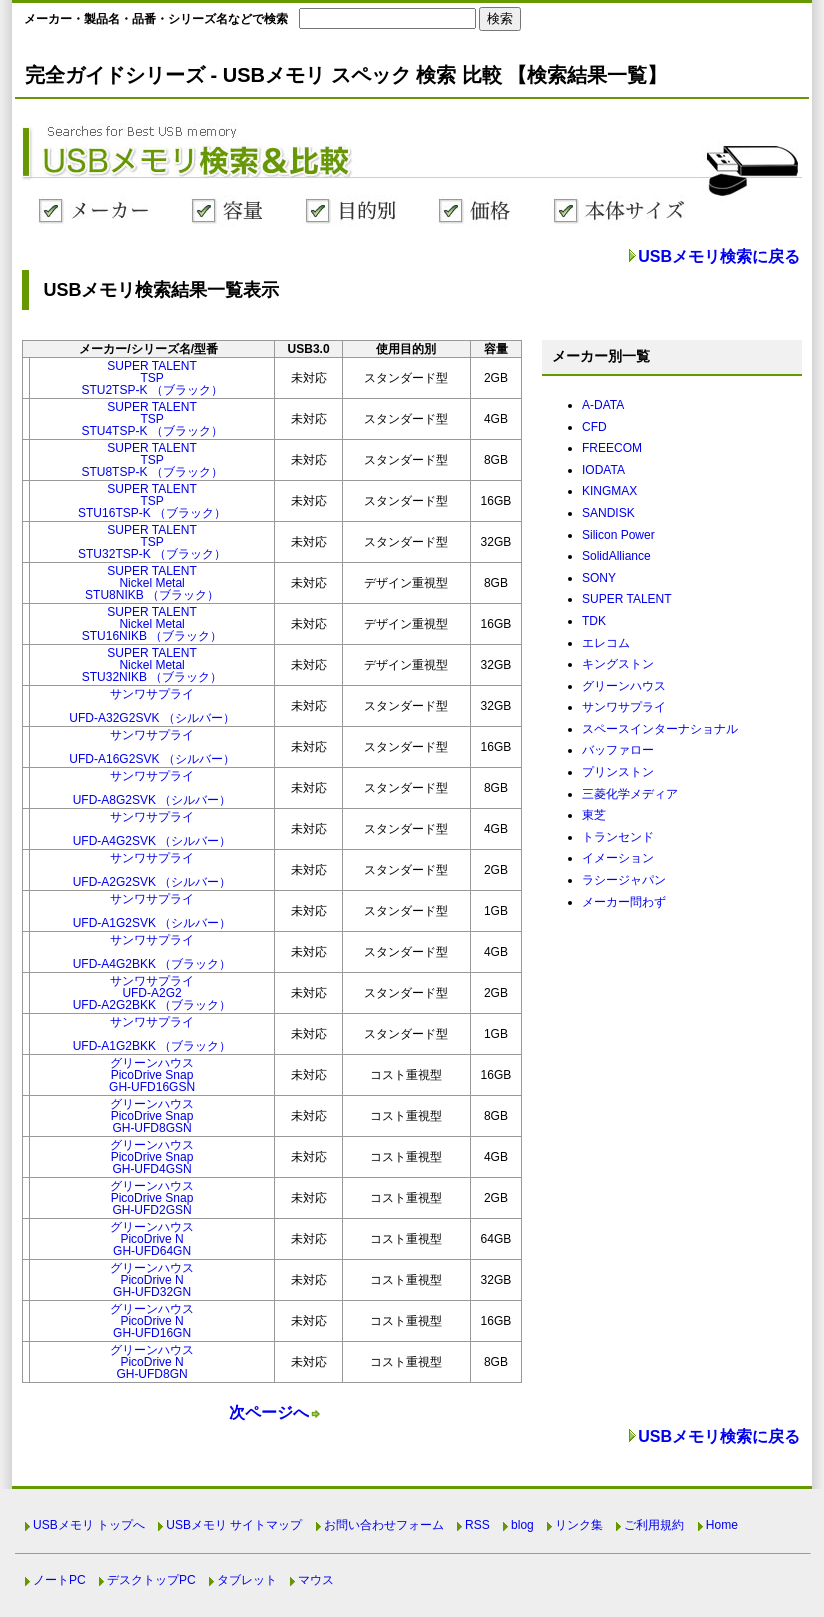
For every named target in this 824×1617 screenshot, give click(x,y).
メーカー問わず (624, 902)
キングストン (618, 664)
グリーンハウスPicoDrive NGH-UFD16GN (152, 1321)
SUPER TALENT (627, 599)
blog (522, 1525)
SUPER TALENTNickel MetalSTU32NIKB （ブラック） (152, 665)
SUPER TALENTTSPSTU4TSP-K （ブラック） (151, 419)
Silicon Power (618, 535)
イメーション (618, 858)
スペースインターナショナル (660, 729)
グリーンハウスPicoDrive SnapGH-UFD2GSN (152, 1198)
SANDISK (608, 513)
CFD (594, 427)
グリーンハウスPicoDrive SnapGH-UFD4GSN (152, 1157)
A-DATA (603, 405)
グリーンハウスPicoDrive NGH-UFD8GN (152, 1362)
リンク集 (579, 1525)
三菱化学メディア (630, 794)
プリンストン (618, 772)
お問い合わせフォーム (384, 1525)
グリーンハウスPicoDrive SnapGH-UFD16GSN (152, 1075)
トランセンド (618, 837)
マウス (316, 1580)
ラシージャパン (624, 880)
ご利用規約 (654, 1525)
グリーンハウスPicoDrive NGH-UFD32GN (152, 1280)
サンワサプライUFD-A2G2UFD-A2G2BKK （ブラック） (152, 993)
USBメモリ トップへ (89, 1525)
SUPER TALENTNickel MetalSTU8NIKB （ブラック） (152, 583)
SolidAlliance (616, 556)
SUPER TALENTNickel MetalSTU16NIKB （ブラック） (152, 624)
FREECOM (612, 448)
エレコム (606, 643)
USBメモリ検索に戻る (719, 256)
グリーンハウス (624, 686)
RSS (477, 1525)
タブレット (247, 1580)
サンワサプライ (624, 707)
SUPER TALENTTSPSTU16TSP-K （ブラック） (152, 501)
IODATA (603, 470)
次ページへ (269, 1412)
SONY (599, 578)
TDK (594, 621)
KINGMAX (609, 491)
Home (722, 1525)
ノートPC (59, 1580)
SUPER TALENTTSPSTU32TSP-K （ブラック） (152, 542)
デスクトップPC (151, 1580)
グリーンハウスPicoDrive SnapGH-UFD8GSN (152, 1116)
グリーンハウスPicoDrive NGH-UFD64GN (152, 1239)
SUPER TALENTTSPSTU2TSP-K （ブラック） (151, 378)
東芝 (594, 815)
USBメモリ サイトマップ (234, 1525)
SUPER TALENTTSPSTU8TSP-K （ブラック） (151, 460)
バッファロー (618, 750)
